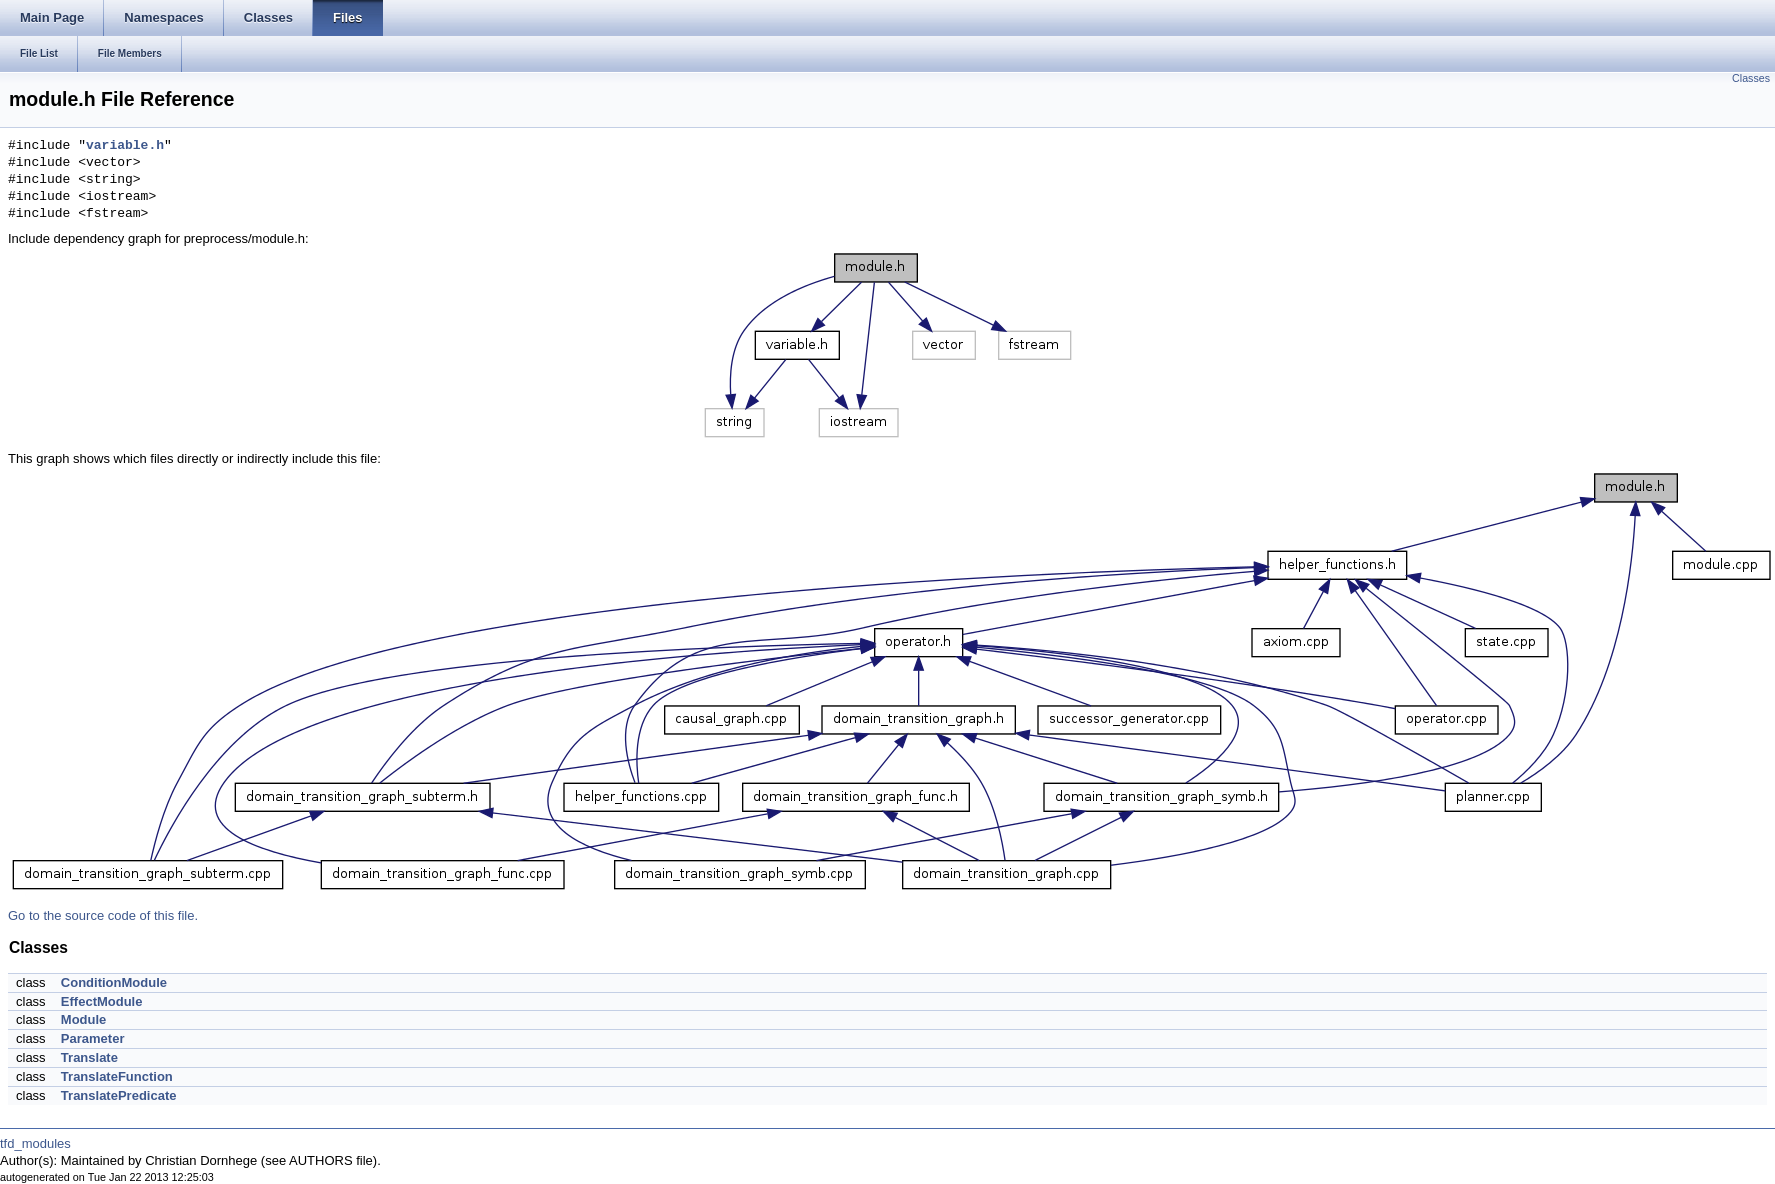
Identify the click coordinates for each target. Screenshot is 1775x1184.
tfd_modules (35, 1143)
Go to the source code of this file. (103, 915)
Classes (1751, 78)
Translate (89, 1057)
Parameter (93, 1038)
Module (84, 1019)
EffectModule (102, 1001)
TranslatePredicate (119, 1095)
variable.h (125, 146)
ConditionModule (114, 982)
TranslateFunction (117, 1076)
